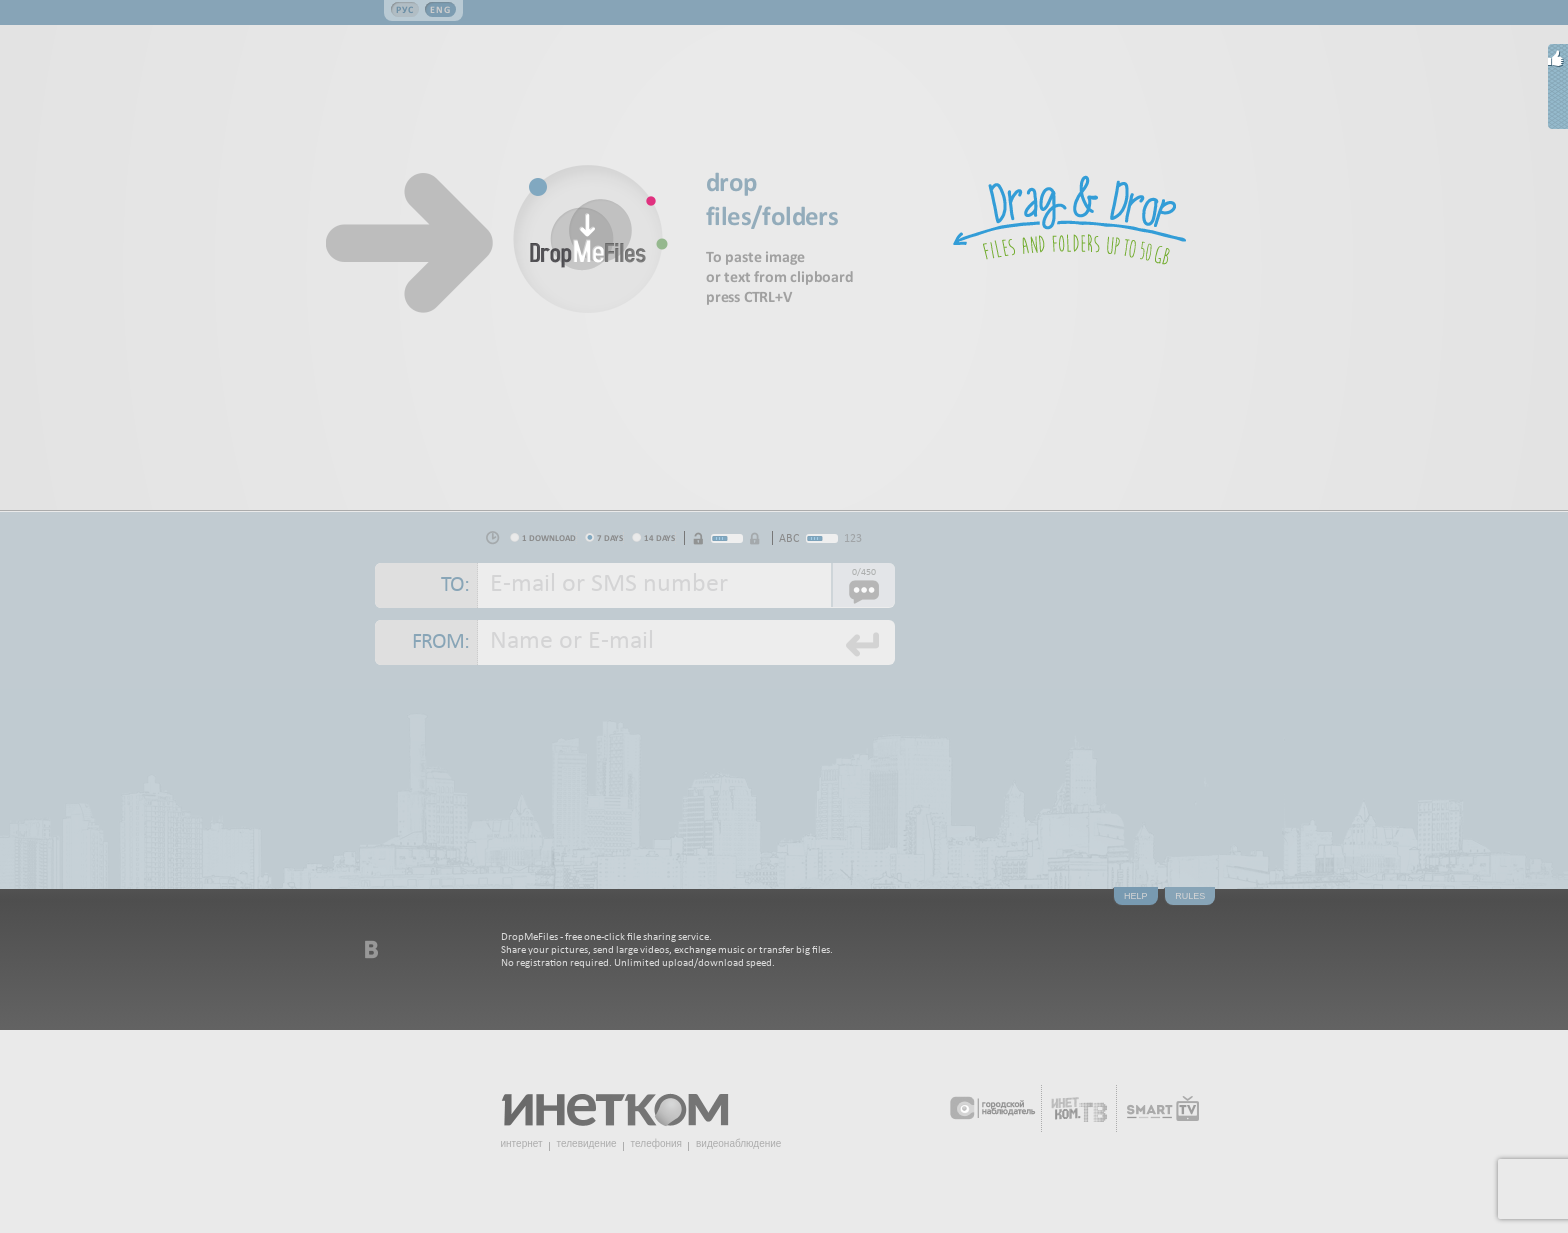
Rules (1190, 896)
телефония (656, 1143)
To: (455, 585)
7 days (610, 537)
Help (1136, 896)
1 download (549, 537)
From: (440, 642)
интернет (522, 1143)
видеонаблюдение (738, 1143)
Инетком (626, 1101)
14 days (659, 537)
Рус (405, 9)
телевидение (587, 1143)
